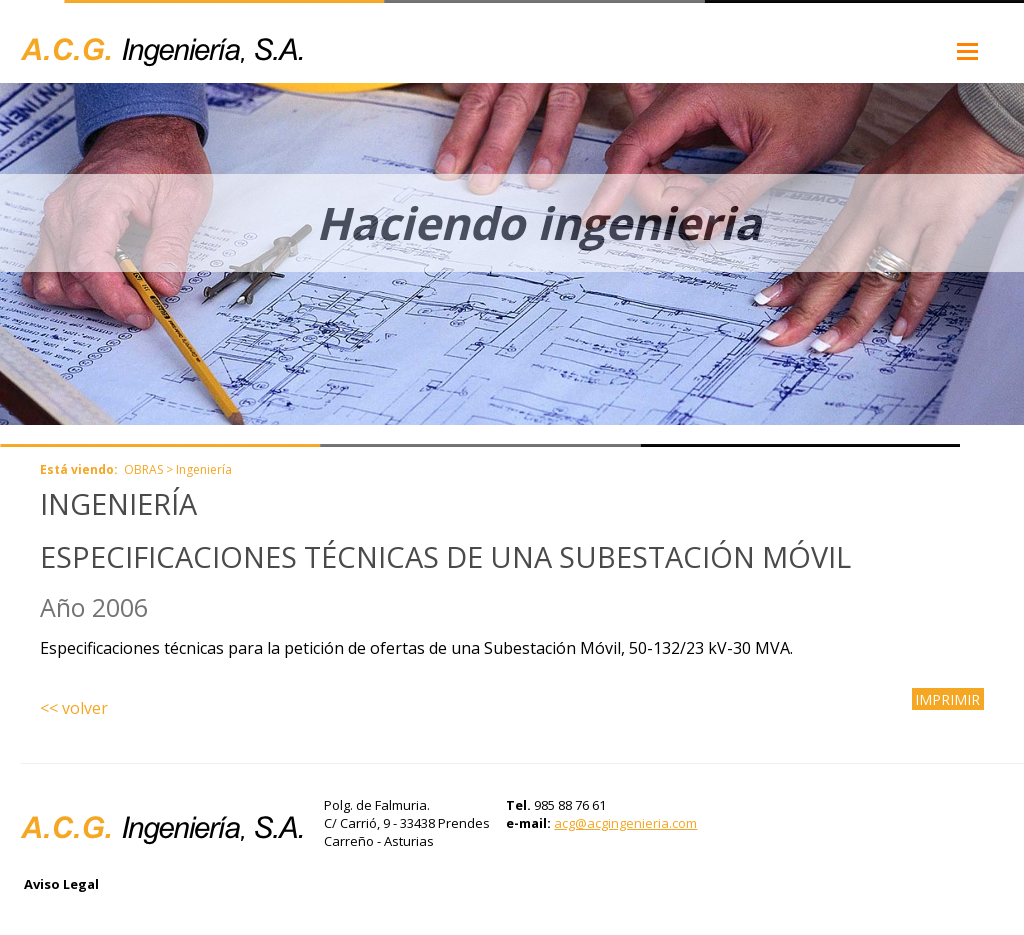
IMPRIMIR (947, 698)
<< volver (74, 708)
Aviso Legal (61, 884)
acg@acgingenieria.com (625, 823)
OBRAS (143, 469)
